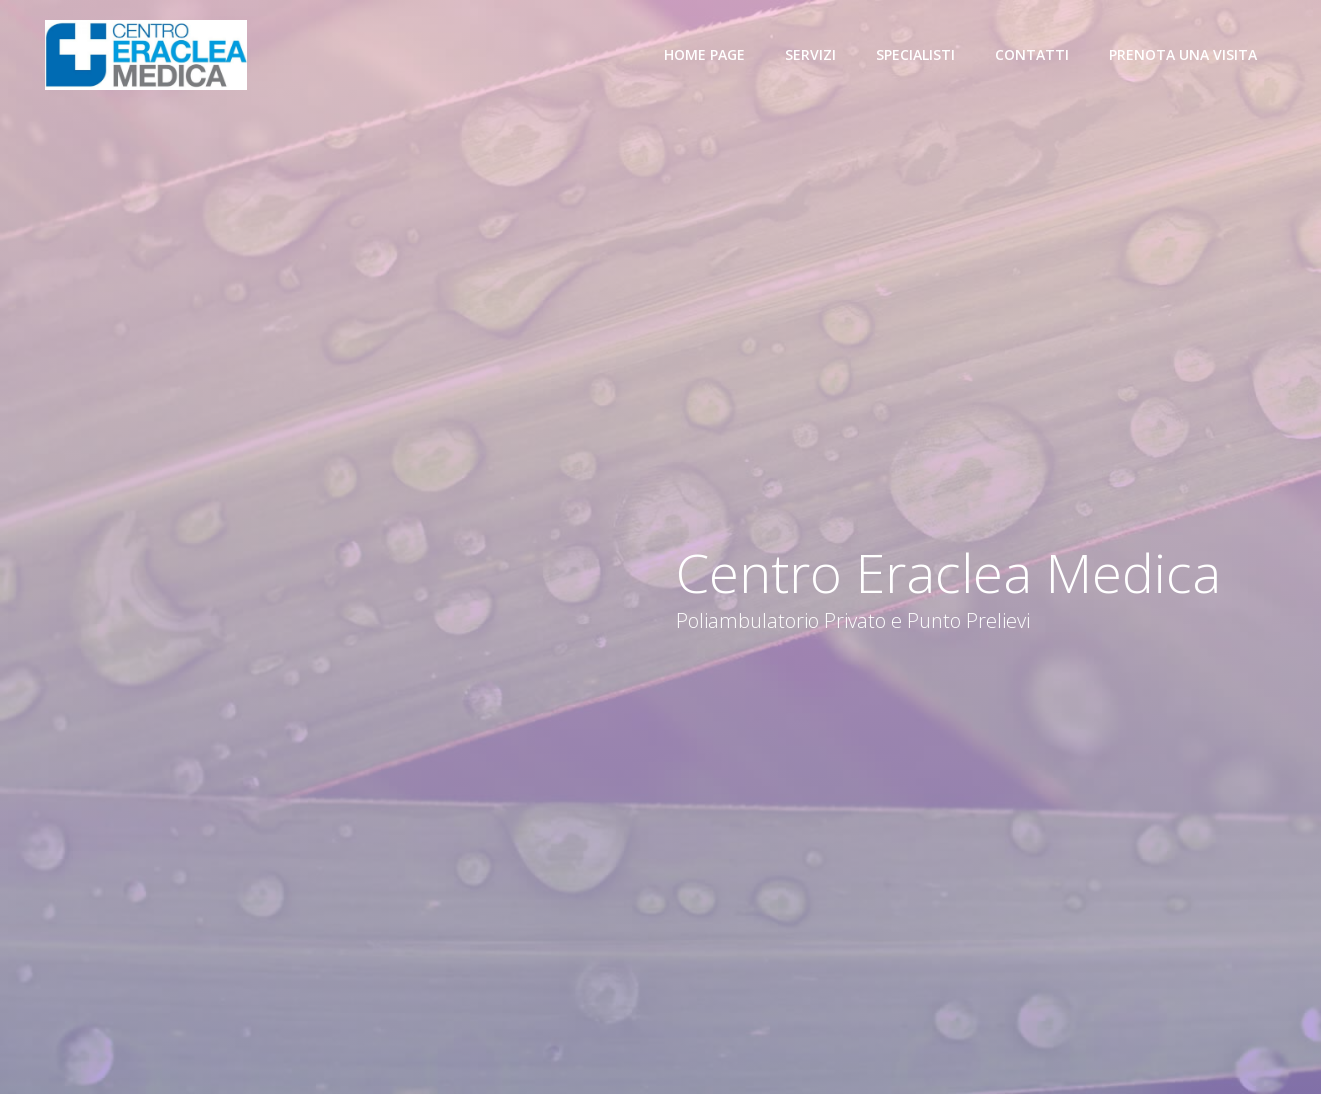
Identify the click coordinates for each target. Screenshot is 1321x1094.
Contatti (1032, 54)
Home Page (704, 54)
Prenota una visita (1183, 54)
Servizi (810, 54)
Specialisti (915, 54)
